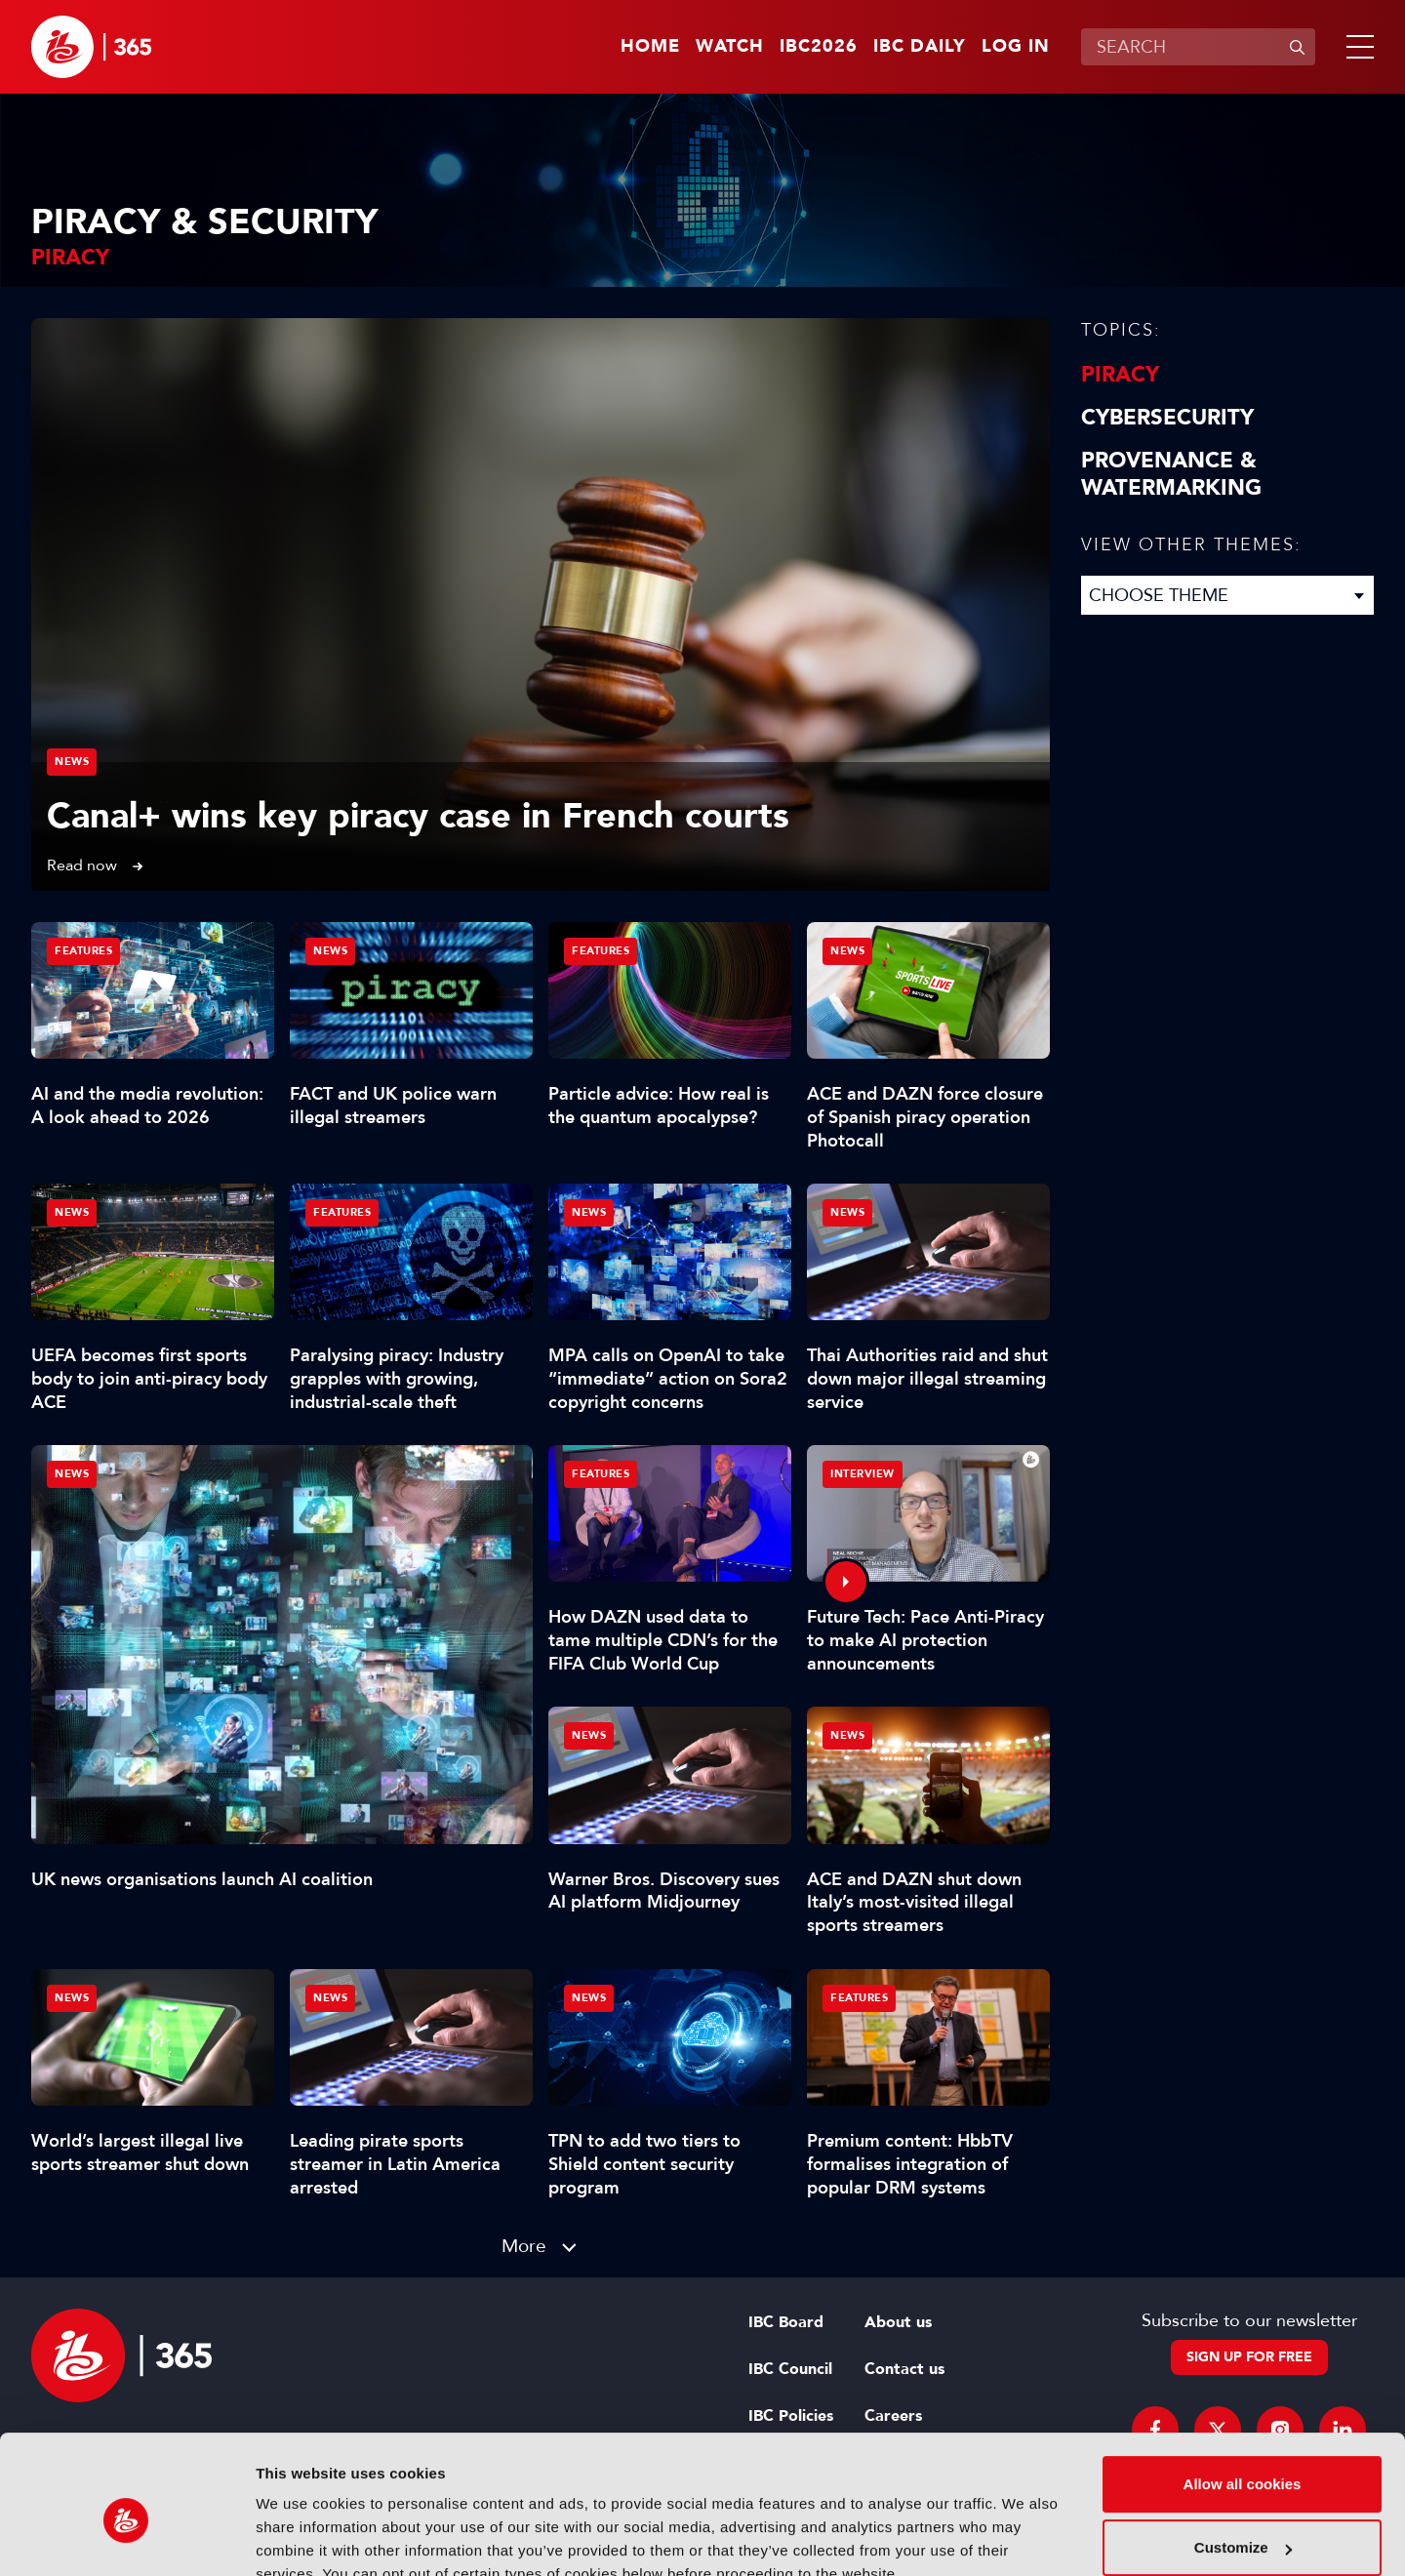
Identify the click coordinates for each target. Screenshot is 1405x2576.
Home (650, 47)
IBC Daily (919, 47)
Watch (730, 47)
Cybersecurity (1167, 417)
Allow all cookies (1243, 2394)
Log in (1016, 47)
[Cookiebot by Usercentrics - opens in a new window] (126, 2538)
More (524, 2246)
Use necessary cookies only (1242, 2522)
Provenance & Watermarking (1171, 474)
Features (83, 951)
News (72, 761)
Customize (1243, 2457)
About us (898, 2322)
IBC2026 (819, 47)
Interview (862, 1474)
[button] (1356, 47)
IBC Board (785, 2322)
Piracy (1120, 374)
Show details (301, 2537)
